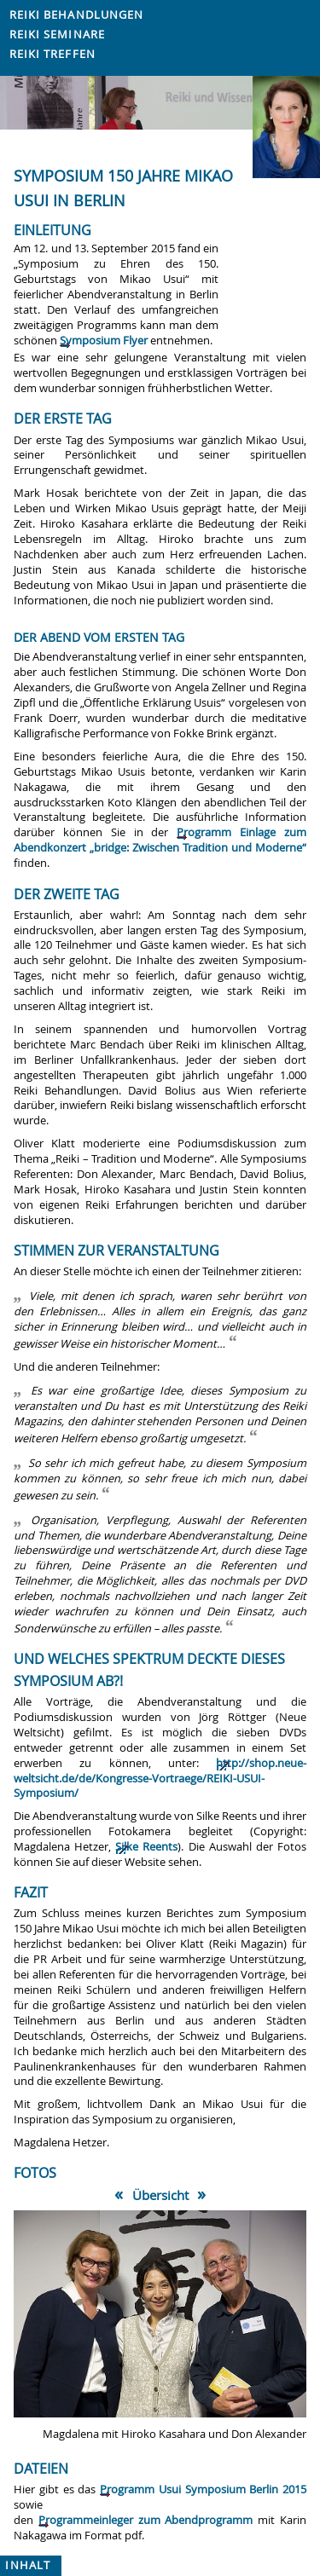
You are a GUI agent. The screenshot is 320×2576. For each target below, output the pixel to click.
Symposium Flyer (104, 340)
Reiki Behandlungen (76, 15)
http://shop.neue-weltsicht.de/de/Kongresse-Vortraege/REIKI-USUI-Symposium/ (160, 1778)
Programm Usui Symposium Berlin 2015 (203, 2489)
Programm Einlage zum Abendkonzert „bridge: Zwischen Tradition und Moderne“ (160, 840)
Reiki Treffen (52, 54)
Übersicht (160, 2194)
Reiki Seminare (57, 34)
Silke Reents (146, 1847)
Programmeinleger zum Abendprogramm (145, 2520)
